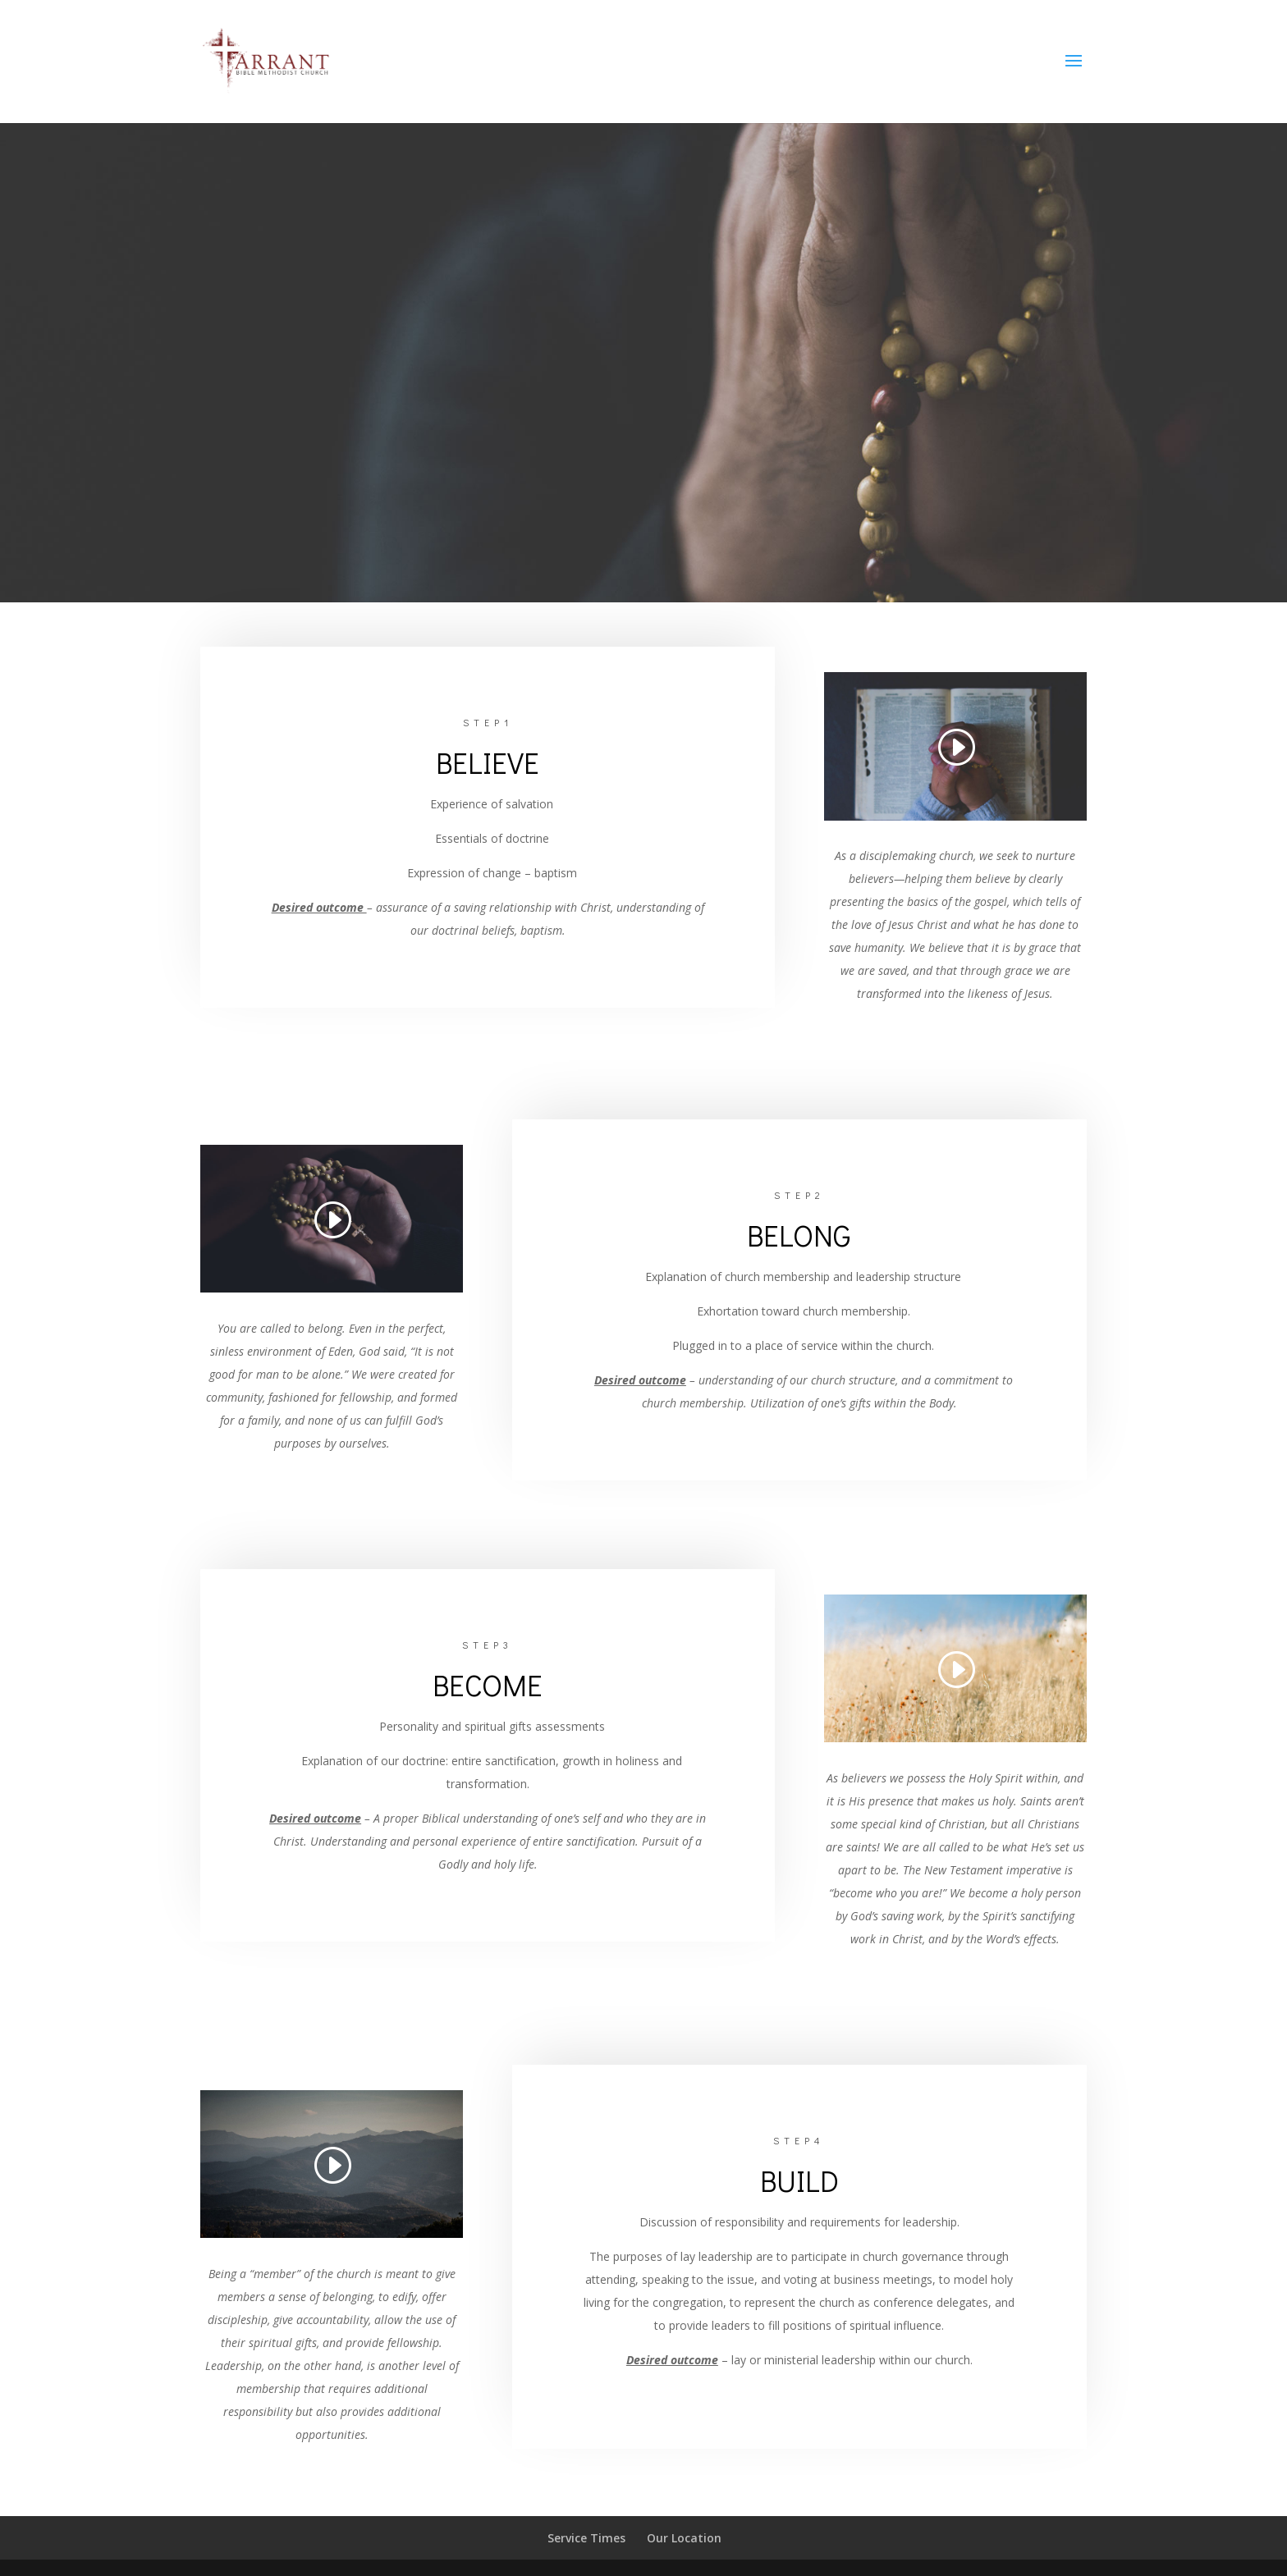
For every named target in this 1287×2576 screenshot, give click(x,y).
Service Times (586, 2538)
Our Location (684, 2538)
